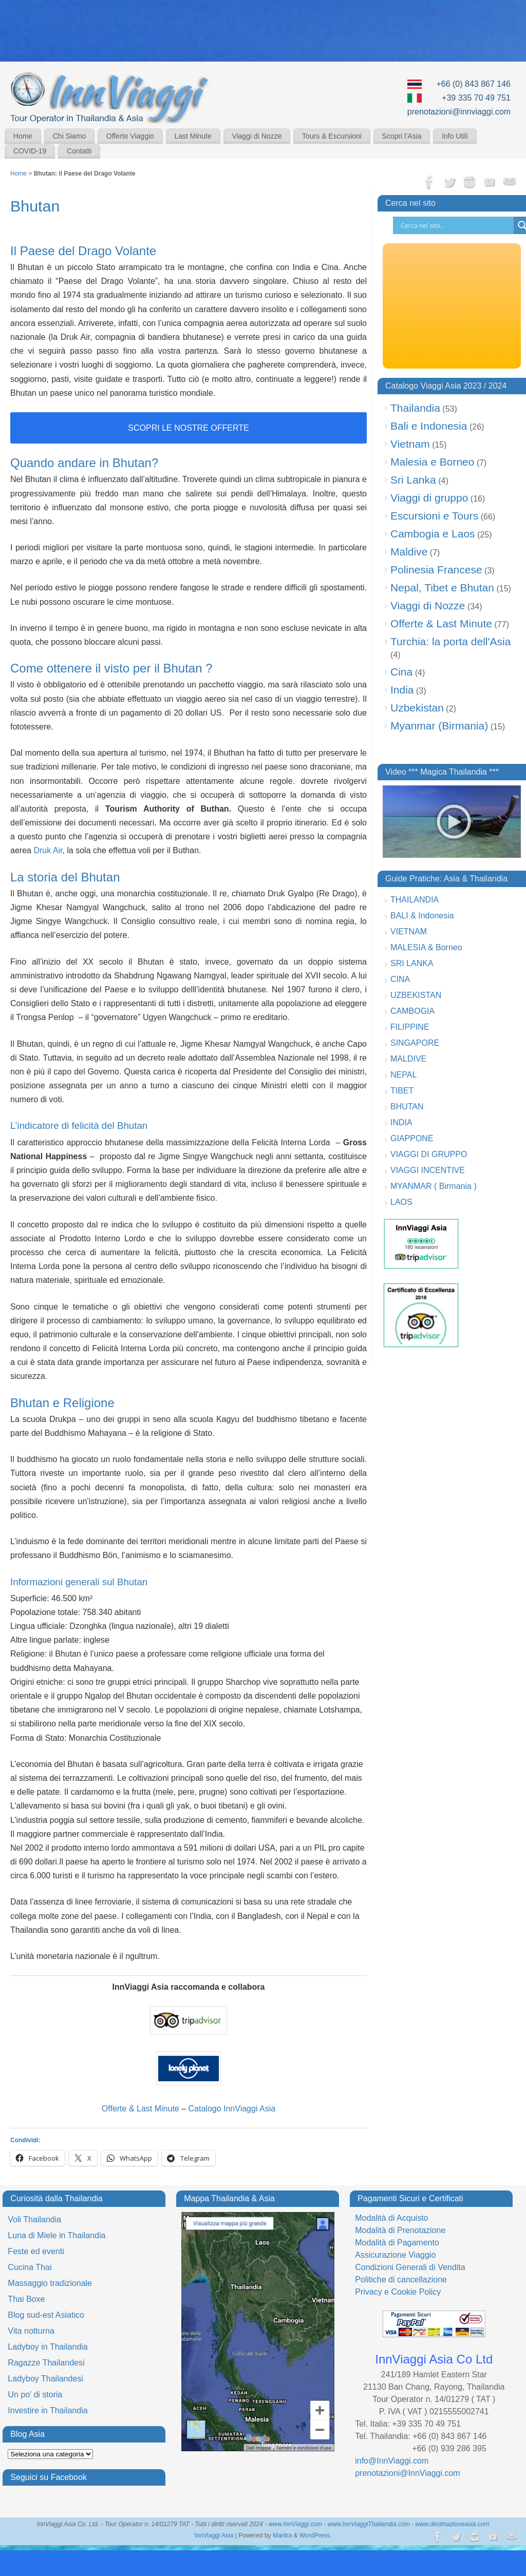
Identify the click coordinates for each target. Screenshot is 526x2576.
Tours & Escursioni (332, 136)
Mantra (282, 2535)
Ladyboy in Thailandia (47, 2346)
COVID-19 (30, 151)
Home (22, 136)
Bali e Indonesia (428, 426)
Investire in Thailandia (47, 2410)
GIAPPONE (412, 1138)
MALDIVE (408, 1058)
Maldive (408, 552)
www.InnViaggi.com (296, 2524)
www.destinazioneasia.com (452, 2524)
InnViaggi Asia (214, 2535)
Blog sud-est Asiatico (46, 2315)
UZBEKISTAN (415, 995)
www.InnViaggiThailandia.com (369, 2524)
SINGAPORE (414, 1043)
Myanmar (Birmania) (439, 726)
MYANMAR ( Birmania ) (433, 1186)
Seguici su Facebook (48, 2477)
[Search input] (456, 225)
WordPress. (315, 2535)
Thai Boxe (26, 2299)
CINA (400, 979)
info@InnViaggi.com (391, 2460)
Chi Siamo (69, 136)
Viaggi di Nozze (256, 136)
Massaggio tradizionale (50, 2283)
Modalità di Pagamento (397, 2242)
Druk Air (47, 850)
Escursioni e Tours (434, 516)
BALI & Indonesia (422, 915)
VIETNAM (408, 931)
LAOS (401, 1202)
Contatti (79, 151)
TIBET (402, 1090)
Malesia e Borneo (432, 462)
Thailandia (415, 408)
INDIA (401, 1122)
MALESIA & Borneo (426, 947)
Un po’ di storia (35, 2394)
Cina (401, 672)
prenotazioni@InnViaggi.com (407, 2473)
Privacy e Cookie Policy (398, 2291)
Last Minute (192, 136)
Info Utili (455, 136)
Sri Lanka (413, 480)
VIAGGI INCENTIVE (427, 1170)
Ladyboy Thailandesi (45, 2378)
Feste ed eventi (36, 2251)
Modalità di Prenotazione (400, 2230)
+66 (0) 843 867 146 (473, 84)
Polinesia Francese (436, 569)
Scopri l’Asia (402, 136)
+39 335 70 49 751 (476, 97)
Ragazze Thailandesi (46, 2362)
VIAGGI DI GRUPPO (428, 1154)
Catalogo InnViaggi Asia (232, 2108)
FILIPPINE (409, 1027)
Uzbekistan (417, 708)
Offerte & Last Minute (140, 2108)
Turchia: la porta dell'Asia (450, 641)
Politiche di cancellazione (401, 2279)
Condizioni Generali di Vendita (410, 2267)
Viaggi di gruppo (429, 498)
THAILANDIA (414, 899)
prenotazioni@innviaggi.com (459, 111)
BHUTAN (407, 1106)
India (402, 690)
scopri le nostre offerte (188, 428)
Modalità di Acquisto (391, 2218)
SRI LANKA (412, 963)
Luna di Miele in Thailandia (56, 2235)
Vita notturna (31, 2331)
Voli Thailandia (34, 2219)
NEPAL (403, 1074)
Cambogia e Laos (432, 534)
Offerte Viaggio (130, 136)
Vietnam (410, 444)
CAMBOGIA (412, 1011)
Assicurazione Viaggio (395, 2255)
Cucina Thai (29, 2267)
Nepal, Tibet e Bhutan (442, 587)
